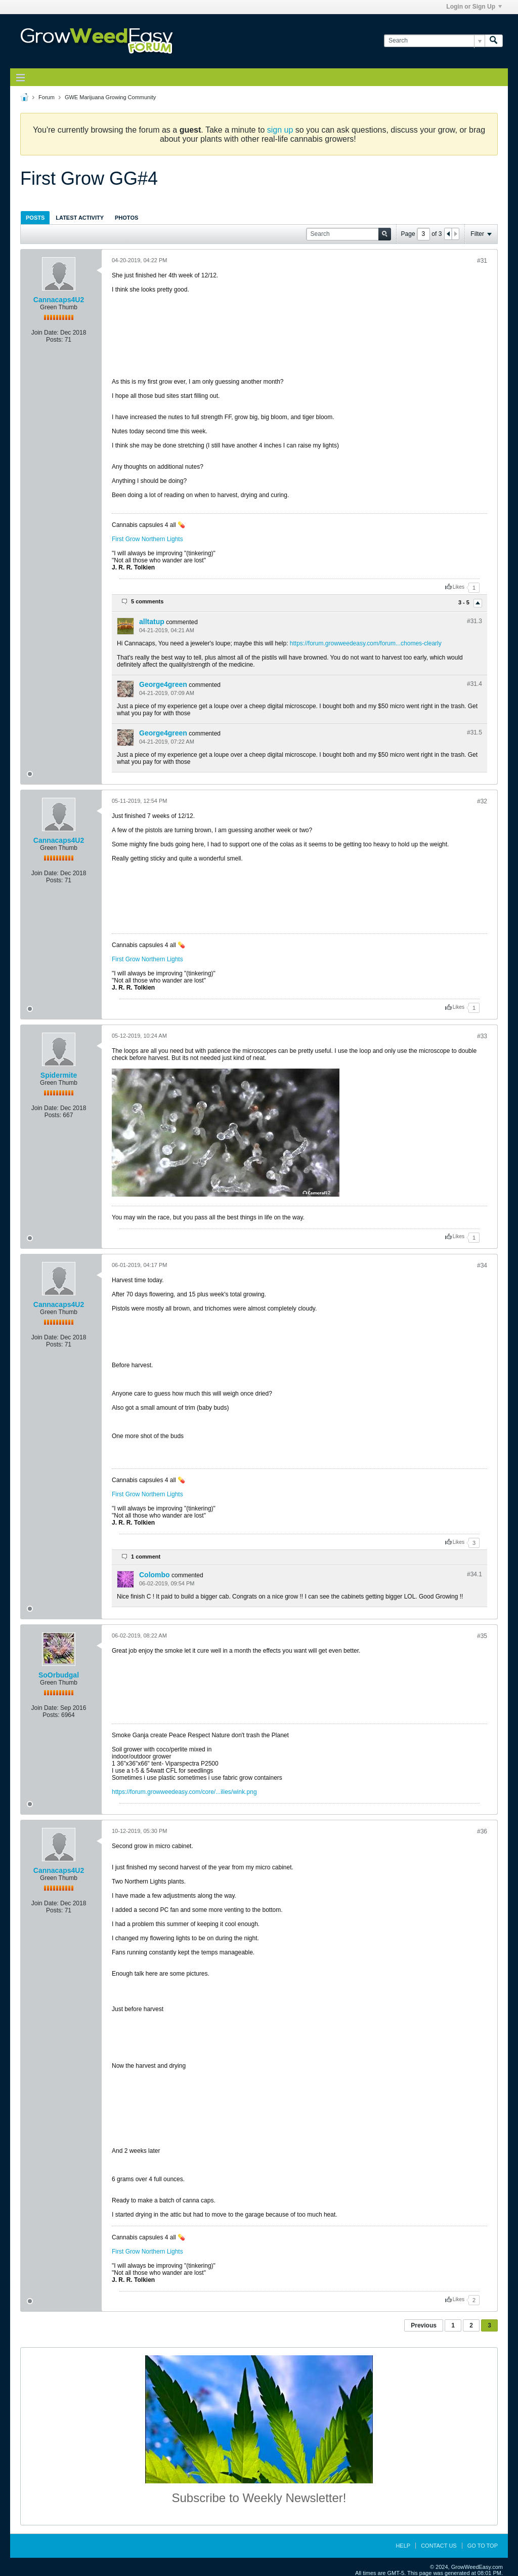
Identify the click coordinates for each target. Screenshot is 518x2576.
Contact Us (439, 2546)
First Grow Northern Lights (147, 539)
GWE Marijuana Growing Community (110, 97)
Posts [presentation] (35, 218)
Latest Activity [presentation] (80, 218)
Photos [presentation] (126, 218)
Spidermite (58, 1075)
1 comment (145, 1556)
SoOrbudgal (58, 1675)
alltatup (151, 622)
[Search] (434, 40)
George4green (163, 684)
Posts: (54, 339)
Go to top (482, 2546)
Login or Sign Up (474, 6)
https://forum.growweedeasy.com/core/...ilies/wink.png (184, 1791)
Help (403, 2546)
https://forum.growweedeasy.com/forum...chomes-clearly (366, 643)
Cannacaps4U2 (58, 300)
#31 (482, 260)
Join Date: (45, 332)
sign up (280, 130)
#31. (474, 621)
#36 (482, 1831)
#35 (482, 1636)
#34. (474, 1574)
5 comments (147, 601)
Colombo (154, 1575)
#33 (482, 1036)
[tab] (35, 217)
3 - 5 (464, 603)
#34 (482, 1265)
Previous (424, 2325)
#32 (482, 801)
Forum (46, 97)
